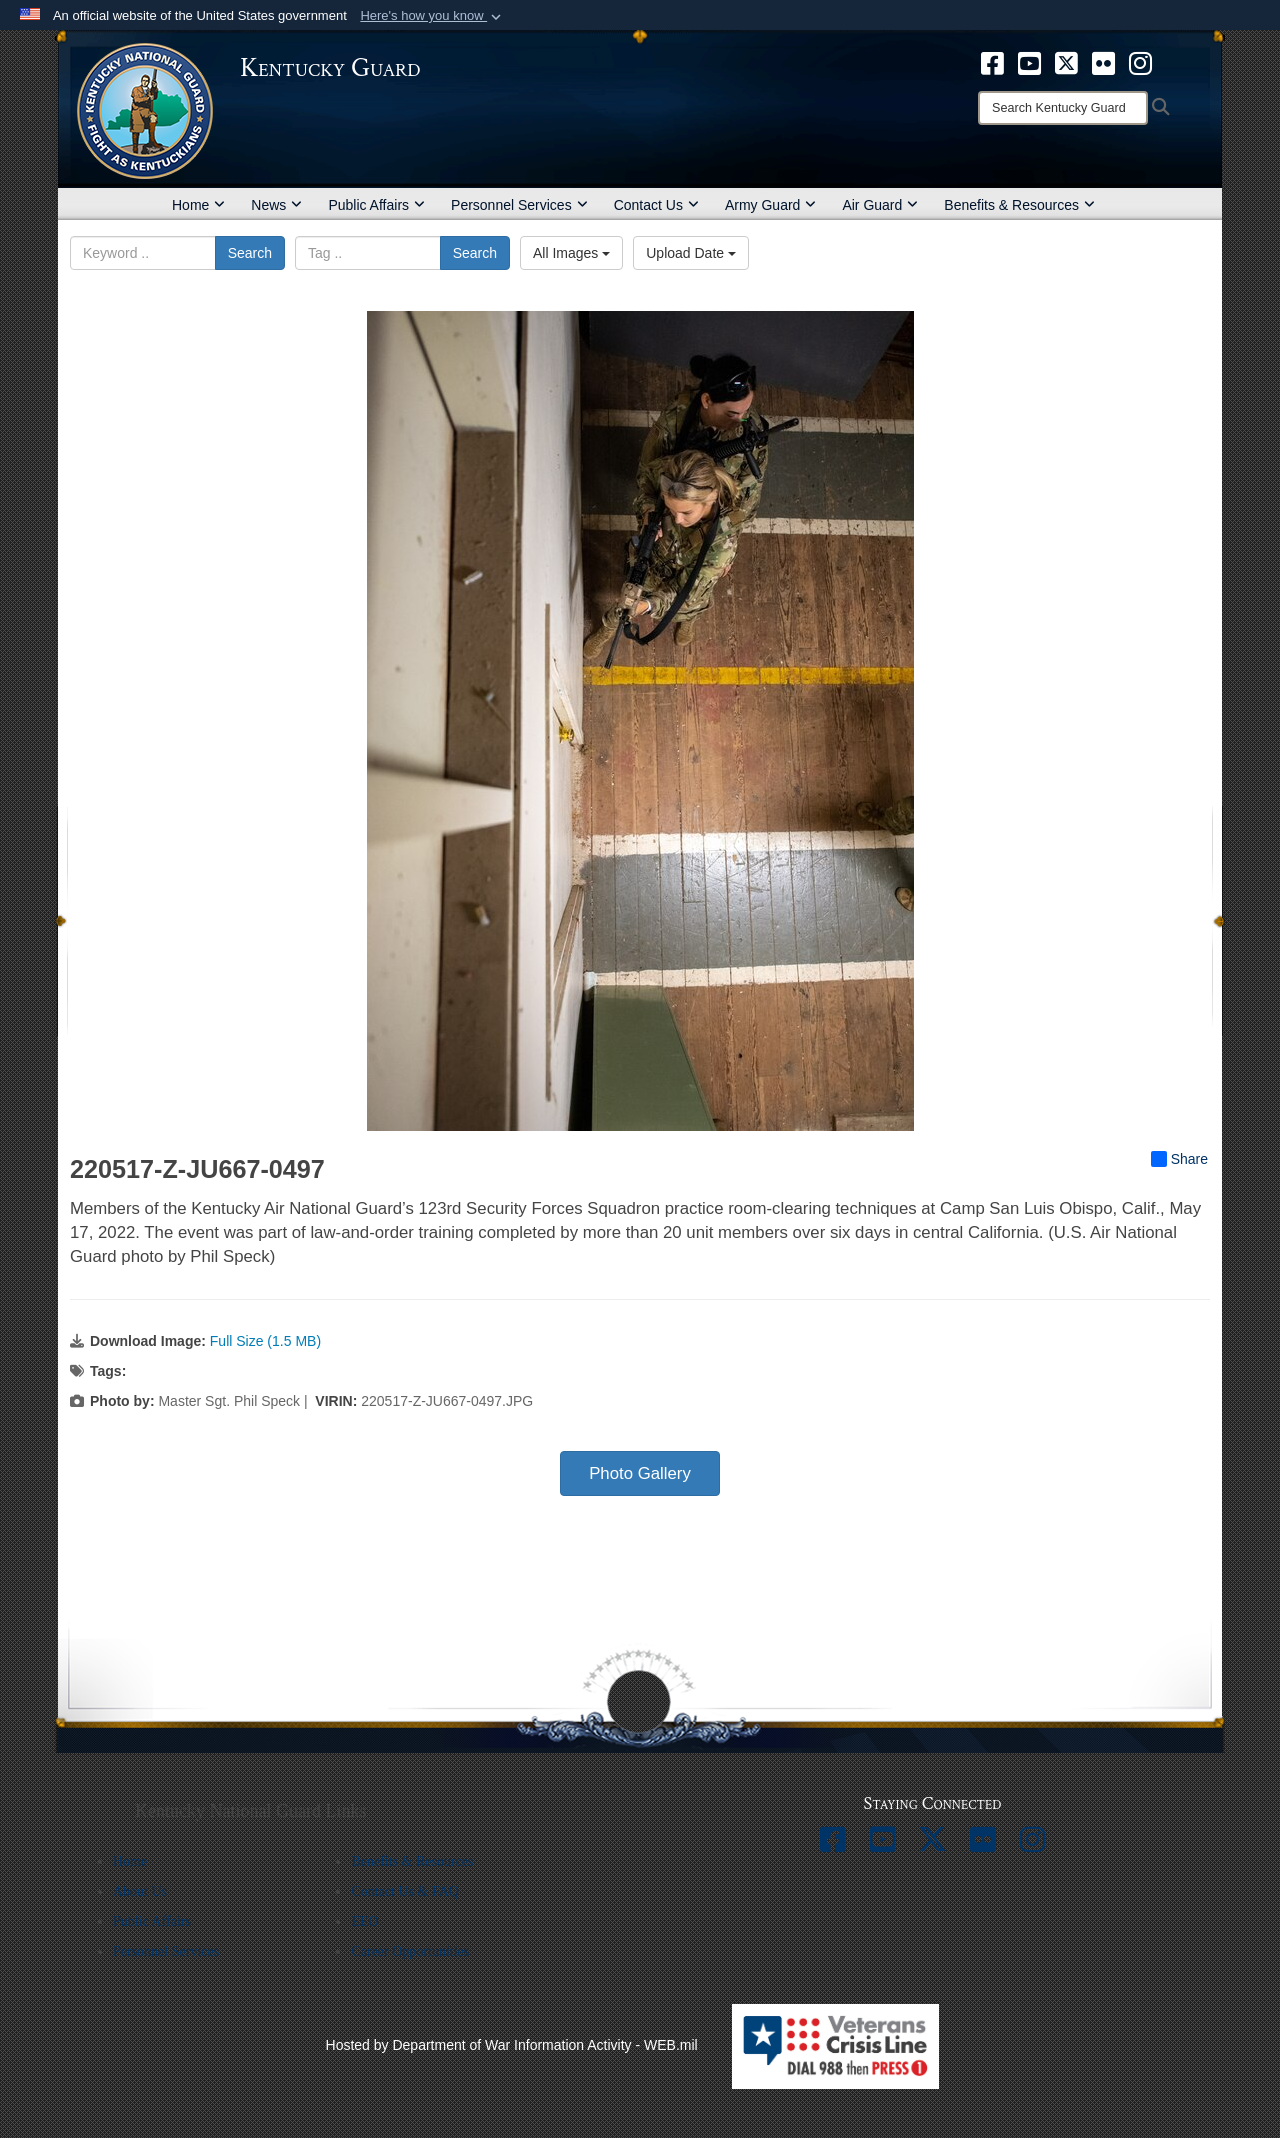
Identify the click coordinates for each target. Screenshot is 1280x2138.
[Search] (1063, 108)
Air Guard (880, 205)
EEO (364, 1921)
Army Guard (770, 205)
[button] (432, 16)
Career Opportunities (410, 1951)
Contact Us (656, 205)
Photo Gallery (640, 1473)
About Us (140, 1891)
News (276, 205)
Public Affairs (376, 205)
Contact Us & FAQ (404, 1891)
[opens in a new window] (992, 62)
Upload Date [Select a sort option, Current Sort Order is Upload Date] (691, 253)
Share (1179, 1159)
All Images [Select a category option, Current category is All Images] (571, 253)
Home (198, 205)
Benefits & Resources (1019, 205)
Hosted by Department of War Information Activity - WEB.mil (512, 2045)
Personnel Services (519, 205)
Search (250, 253)
